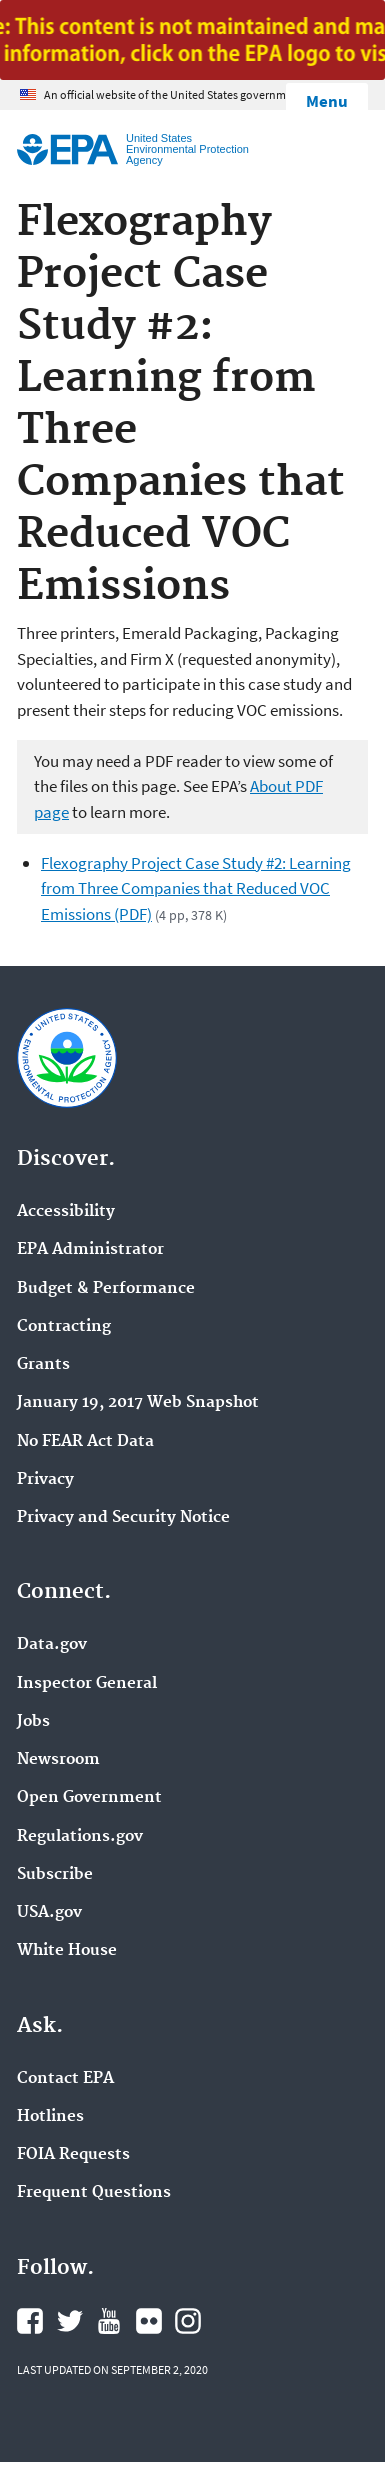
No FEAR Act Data (85, 1442)
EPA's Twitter (70, 2321)
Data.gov (52, 1645)
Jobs (33, 1722)
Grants (43, 1365)
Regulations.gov (80, 1837)
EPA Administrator (90, 1250)
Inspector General (87, 1684)
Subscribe (55, 1875)
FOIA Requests (73, 2155)
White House (67, 1951)
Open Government (89, 1798)
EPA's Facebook (30, 2321)
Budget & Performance (106, 1289)
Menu (327, 101)
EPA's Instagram (188, 2321)
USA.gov (49, 1913)
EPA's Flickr (149, 2321)
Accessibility (66, 1212)
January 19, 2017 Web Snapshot (138, 1403)
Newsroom (58, 1760)
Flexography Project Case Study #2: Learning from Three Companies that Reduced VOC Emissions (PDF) (196, 888)
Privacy (45, 1480)
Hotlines (50, 2117)
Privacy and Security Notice (123, 1518)
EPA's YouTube (109, 2321)
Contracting (64, 1327)
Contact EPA (65, 2079)
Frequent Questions (94, 2193)
